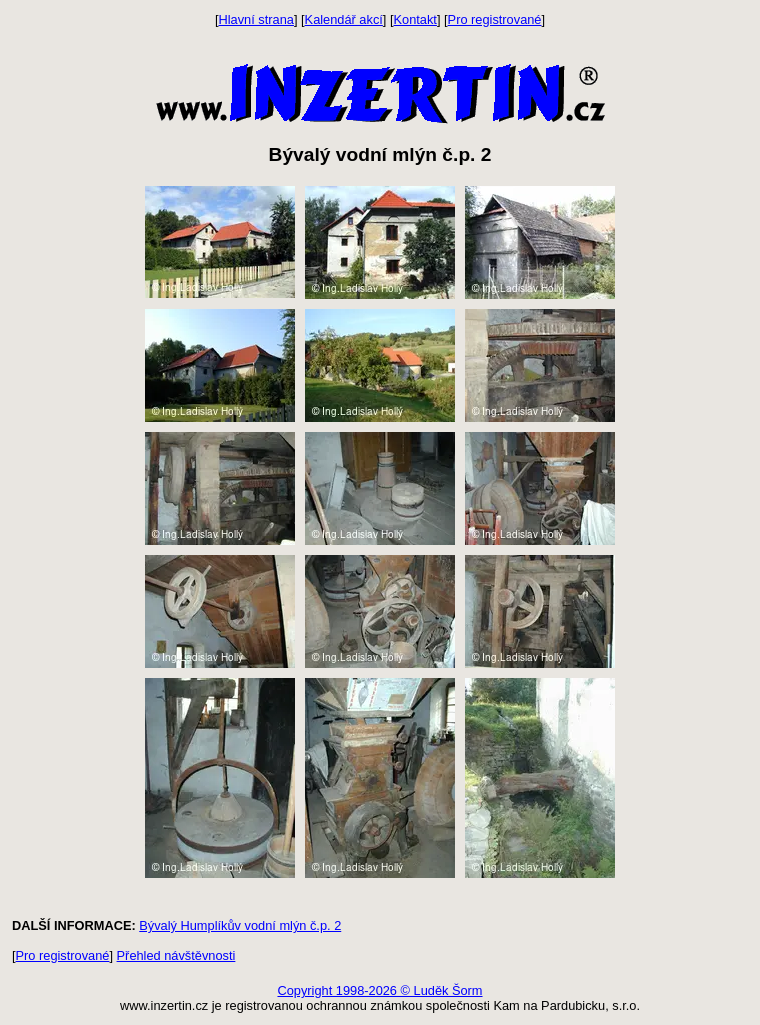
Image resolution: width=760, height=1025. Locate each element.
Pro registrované (495, 19)
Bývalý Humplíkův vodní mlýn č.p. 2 (240, 925)
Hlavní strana (256, 19)
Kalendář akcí (344, 19)
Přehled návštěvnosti (176, 955)
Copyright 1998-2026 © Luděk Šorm (379, 990)
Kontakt (415, 19)
